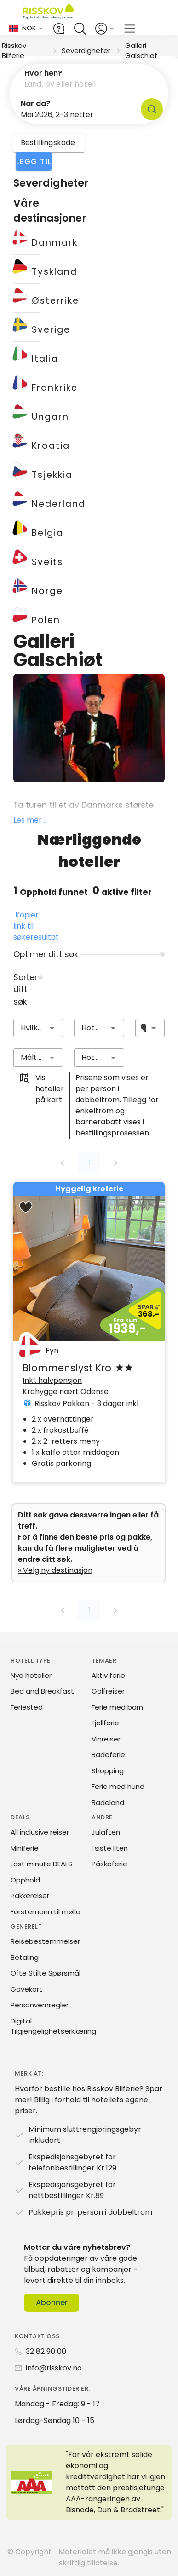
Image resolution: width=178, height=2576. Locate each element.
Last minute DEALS (41, 1864)
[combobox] (38, 1028)
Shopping (108, 1771)
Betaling (25, 1957)
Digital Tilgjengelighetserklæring (53, 2026)
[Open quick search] (80, 29)
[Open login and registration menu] (105, 29)
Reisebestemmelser (45, 1941)
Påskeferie (109, 1864)
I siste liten (110, 1848)
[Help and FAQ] (59, 29)
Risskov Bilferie (14, 50)
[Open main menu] (130, 29)
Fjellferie (105, 1723)
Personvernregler (40, 2005)
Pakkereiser (30, 1895)
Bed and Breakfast (42, 1691)
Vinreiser (106, 1739)
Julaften (106, 1832)
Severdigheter (86, 50)
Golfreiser (108, 1691)
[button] (89, 79)
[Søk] (152, 109)
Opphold (25, 1880)
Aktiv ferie (108, 1675)
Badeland (108, 1802)
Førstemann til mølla (45, 1912)
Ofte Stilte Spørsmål (45, 1973)
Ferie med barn (117, 1707)
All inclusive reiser (40, 1832)
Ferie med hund (118, 1786)
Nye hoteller (31, 1675)
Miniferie (25, 1848)
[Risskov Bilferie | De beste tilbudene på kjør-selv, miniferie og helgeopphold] (49, 13)
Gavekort (26, 1989)
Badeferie (108, 1754)
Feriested (27, 1707)
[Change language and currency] (26, 28)
